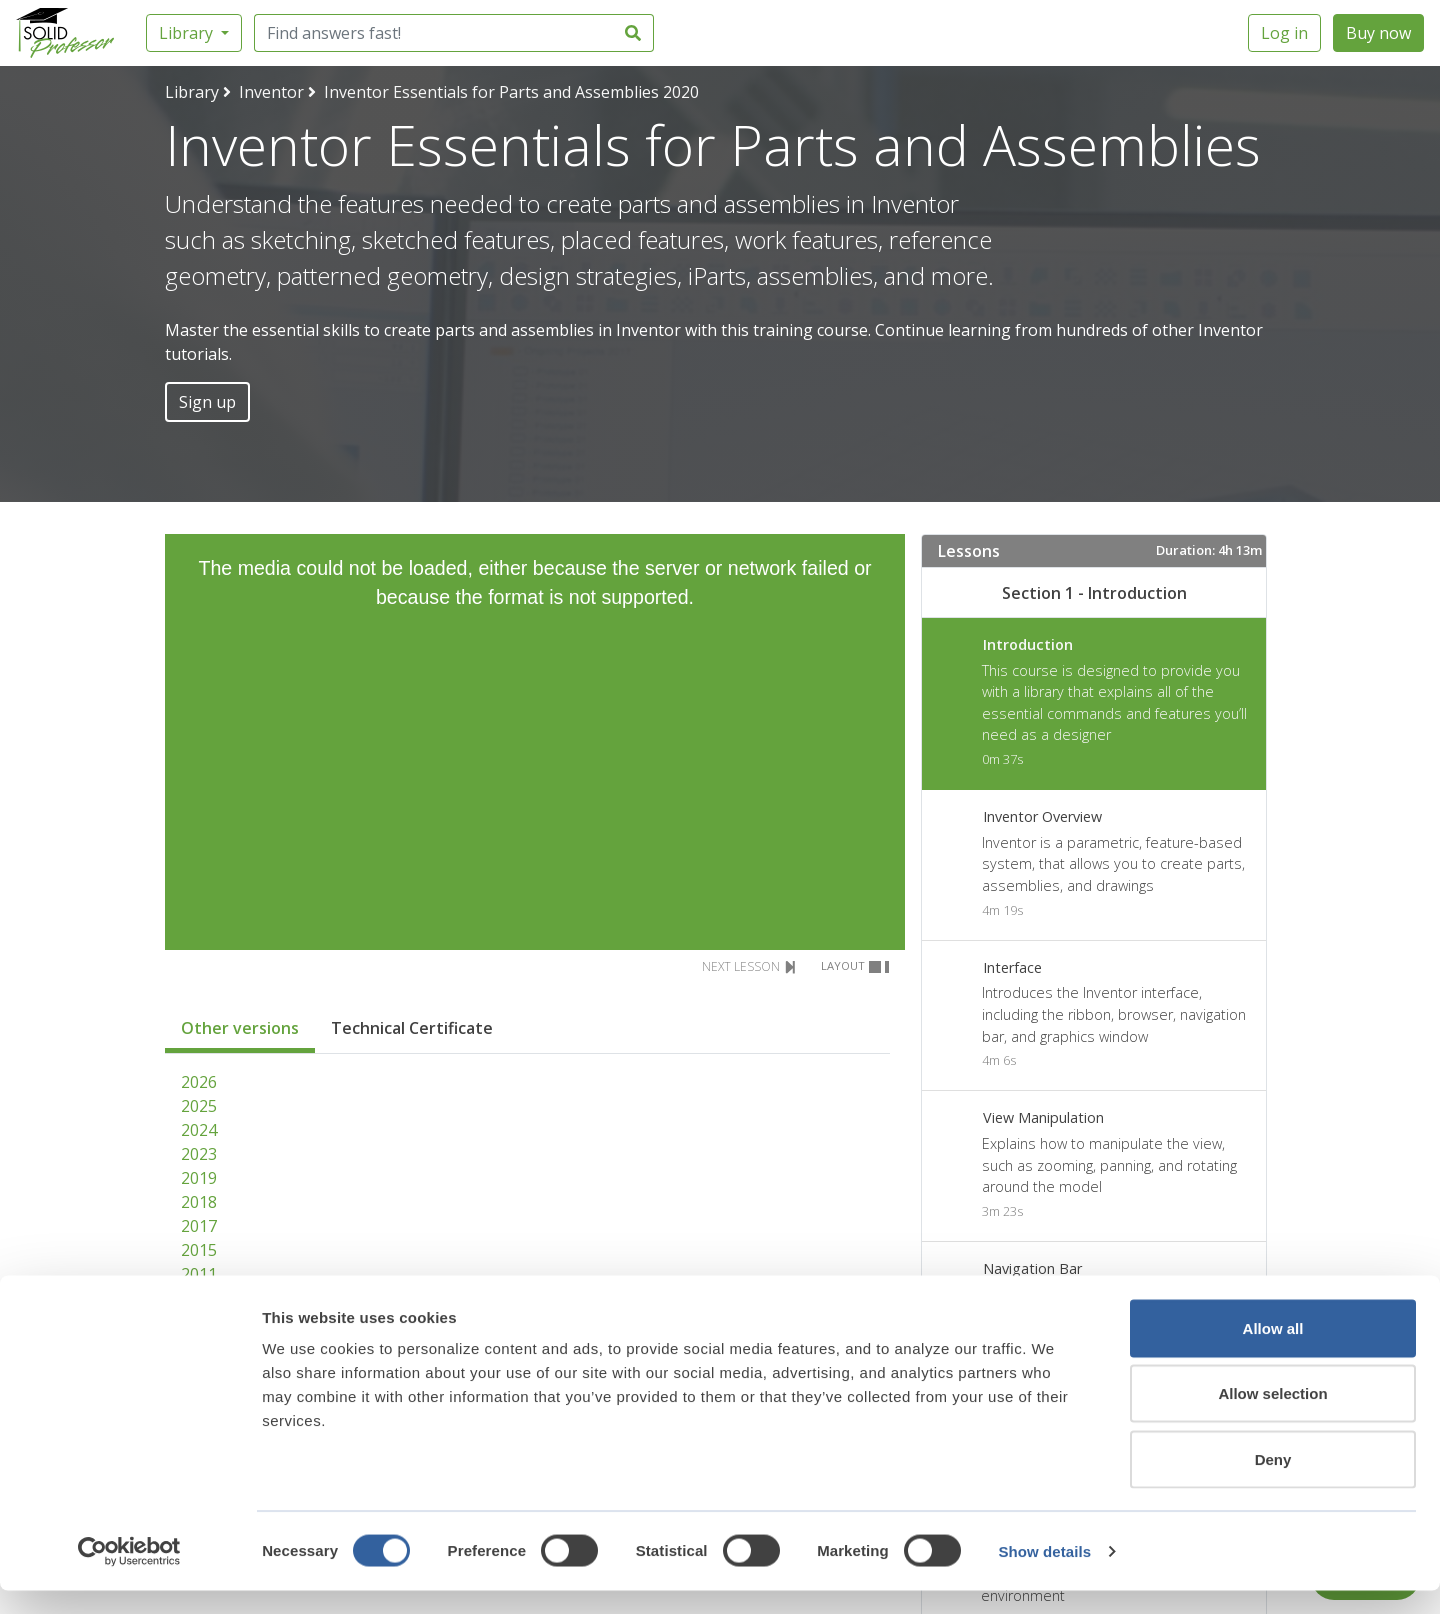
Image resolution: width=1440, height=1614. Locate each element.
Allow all (1273, 1351)
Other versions (240, 1028)
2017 (199, 1226)
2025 (199, 1106)
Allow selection (1272, 1417)
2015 (199, 1250)
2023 (199, 1154)
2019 (199, 1178)
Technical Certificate (412, 1028)
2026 (199, 1082)
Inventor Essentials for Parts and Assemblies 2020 (511, 92)
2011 (199, 1274)
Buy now (1378, 33)
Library (188, 33)
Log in (1284, 33)
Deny (1273, 1482)
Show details (1044, 1574)
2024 (199, 1130)
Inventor (271, 92)
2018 (199, 1202)
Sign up (207, 402)
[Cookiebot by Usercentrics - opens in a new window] (129, 1575)
